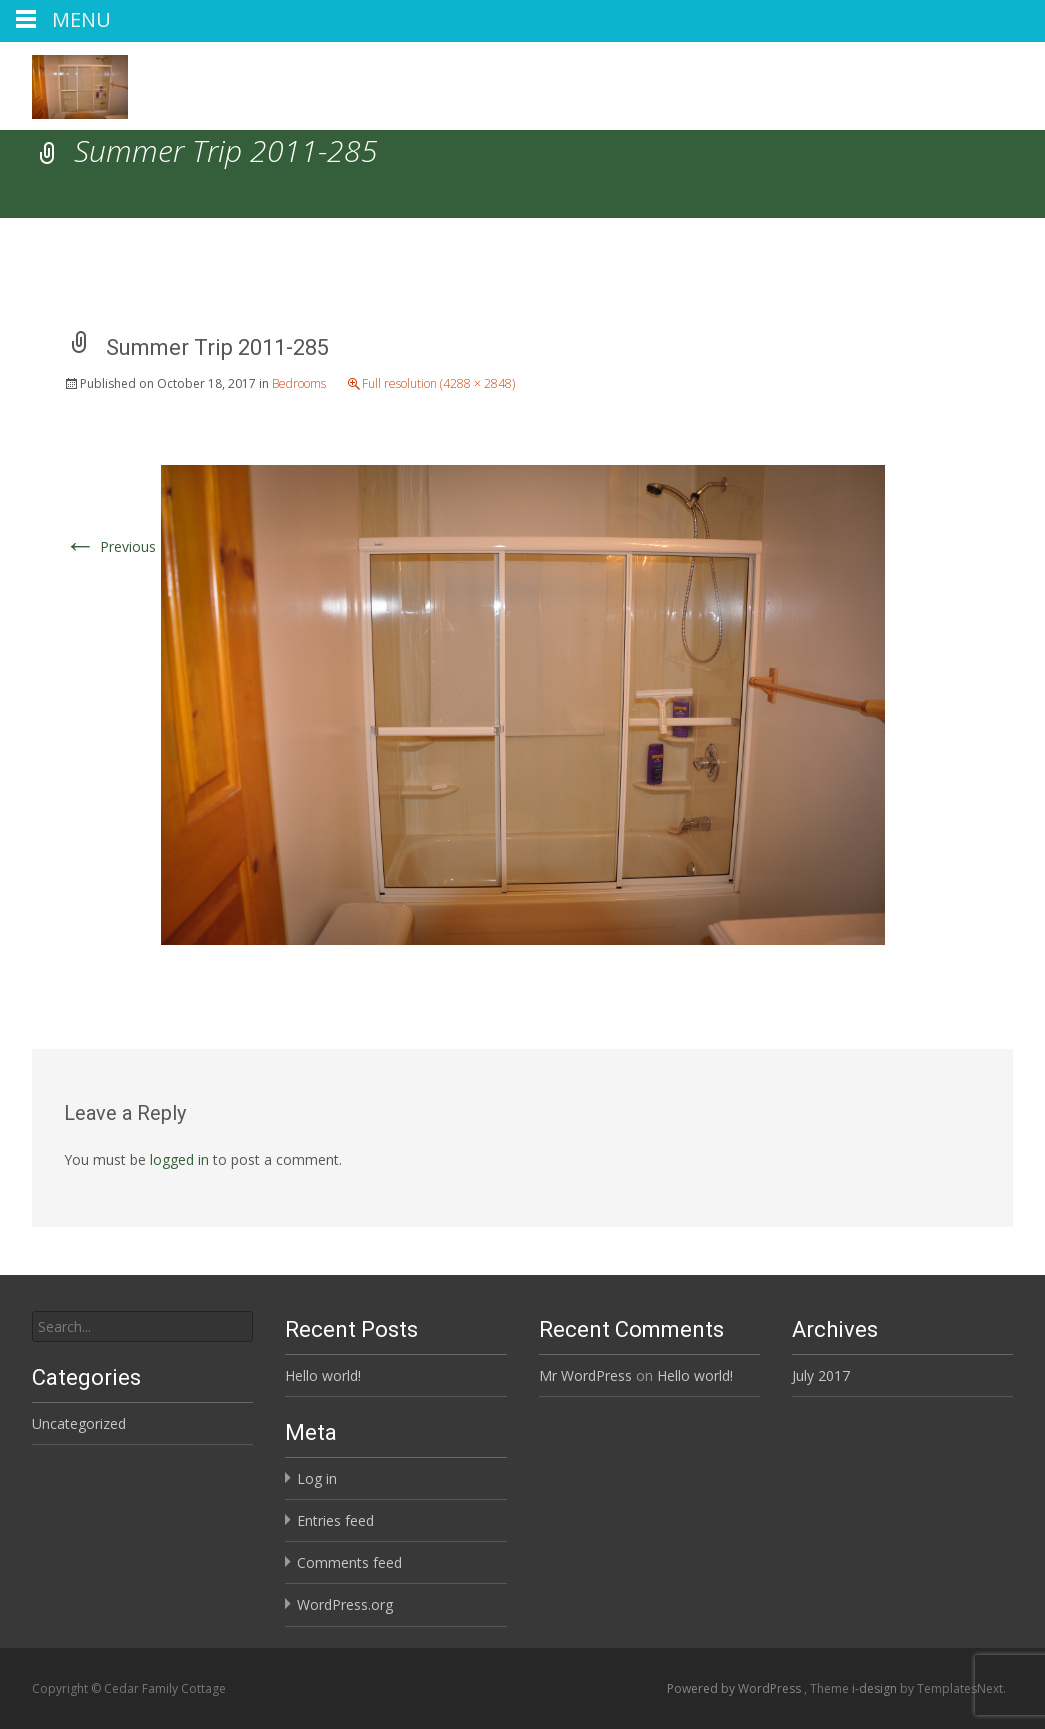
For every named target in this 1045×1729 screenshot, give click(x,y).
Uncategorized (79, 1423)
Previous (110, 546)
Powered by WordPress (735, 1688)
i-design (876, 1688)
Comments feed (349, 1562)
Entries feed (335, 1520)
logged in (179, 1159)
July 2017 (821, 1375)
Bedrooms (299, 383)
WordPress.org (345, 1604)
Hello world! (323, 1375)
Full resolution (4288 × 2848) (438, 383)
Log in (317, 1478)
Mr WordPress (585, 1375)
